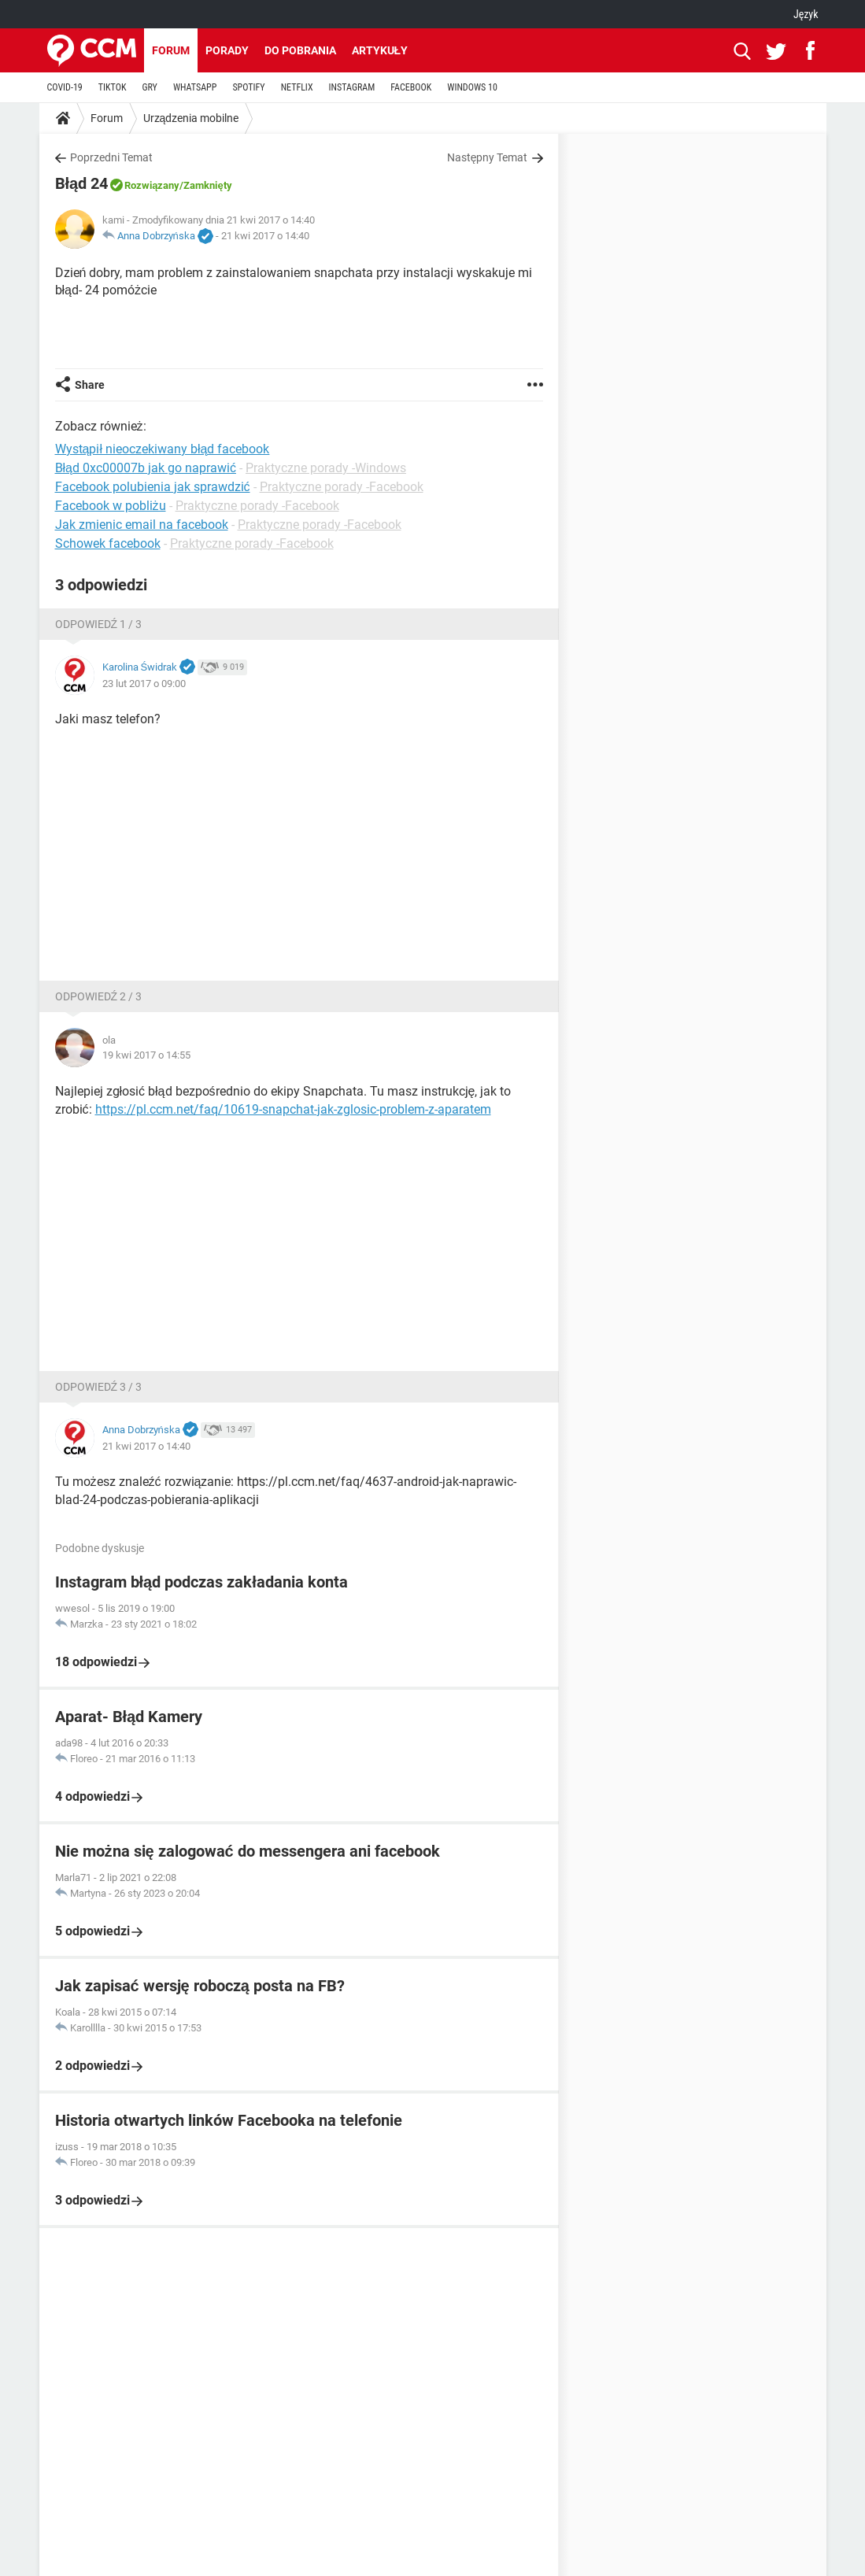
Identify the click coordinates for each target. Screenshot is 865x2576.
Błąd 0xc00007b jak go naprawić (145, 467)
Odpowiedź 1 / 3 (98, 624)
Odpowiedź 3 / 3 (98, 1386)
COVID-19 (65, 87)
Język (806, 14)
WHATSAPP (194, 87)
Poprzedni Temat (111, 157)
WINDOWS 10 (472, 87)
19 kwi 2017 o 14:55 (146, 1055)
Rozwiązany (151, 185)
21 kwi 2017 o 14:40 (265, 236)
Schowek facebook (108, 543)
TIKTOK (112, 87)
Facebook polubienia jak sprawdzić (152, 486)
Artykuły (380, 50)
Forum (171, 50)
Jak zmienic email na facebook (141, 524)
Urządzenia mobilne (191, 118)
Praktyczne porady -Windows (326, 467)
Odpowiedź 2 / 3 (98, 996)
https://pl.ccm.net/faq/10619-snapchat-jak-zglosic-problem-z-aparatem (293, 1109)
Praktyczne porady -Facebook (341, 486)
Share (90, 385)
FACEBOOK (410, 87)
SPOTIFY (248, 87)
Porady (227, 50)
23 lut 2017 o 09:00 (144, 683)
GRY (149, 87)
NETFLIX (297, 87)
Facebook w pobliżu (110, 505)
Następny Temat (487, 157)
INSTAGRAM (352, 87)
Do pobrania (300, 50)
